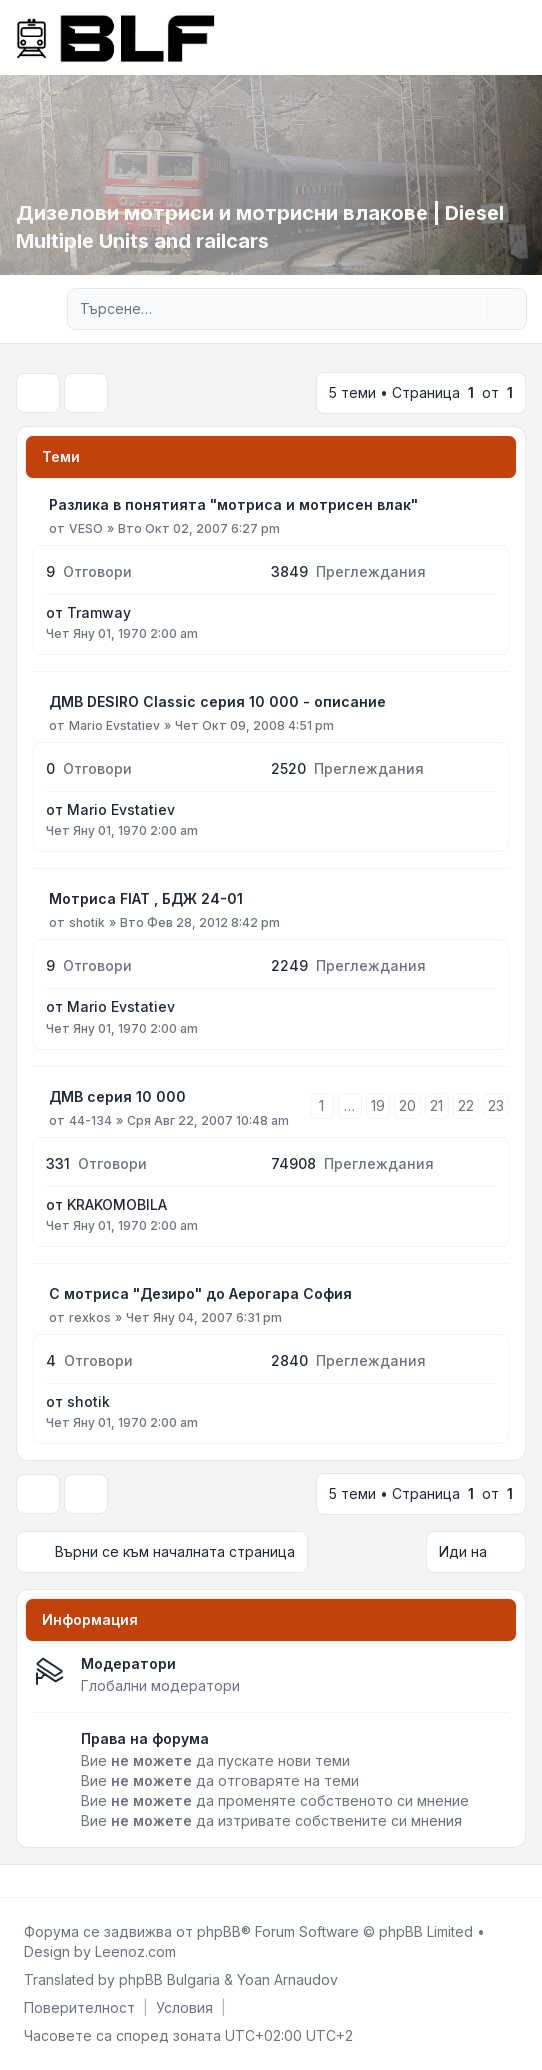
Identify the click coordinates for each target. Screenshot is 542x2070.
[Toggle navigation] (518, 37)
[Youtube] (52, 1881)
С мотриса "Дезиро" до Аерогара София (200, 1293)
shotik (87, 922)
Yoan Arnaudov (287, 1979)
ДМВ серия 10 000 (117, 1096)
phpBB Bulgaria (169, 1979)
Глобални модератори (160, 1685)
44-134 (90, 1120)
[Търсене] (470, 309)
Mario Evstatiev (114, 725)
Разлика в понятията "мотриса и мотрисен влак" (233, 504)
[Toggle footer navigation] (518, 1881)
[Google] (68, 1881)
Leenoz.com (135, 1951)
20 (407, 1105)
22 (466, 1105)
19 (378, 1105)
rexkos (90, 1317)
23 (496, 1105)
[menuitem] (79, 2008)
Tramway (99, 612)
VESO (86, 528)
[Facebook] (20, 1881)
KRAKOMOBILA (117, 1204)
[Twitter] (36, 1881)
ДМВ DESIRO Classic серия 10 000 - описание (217, 701)
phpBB (219, 1931)
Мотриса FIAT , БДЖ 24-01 (146, 898)
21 (436, 1105)
